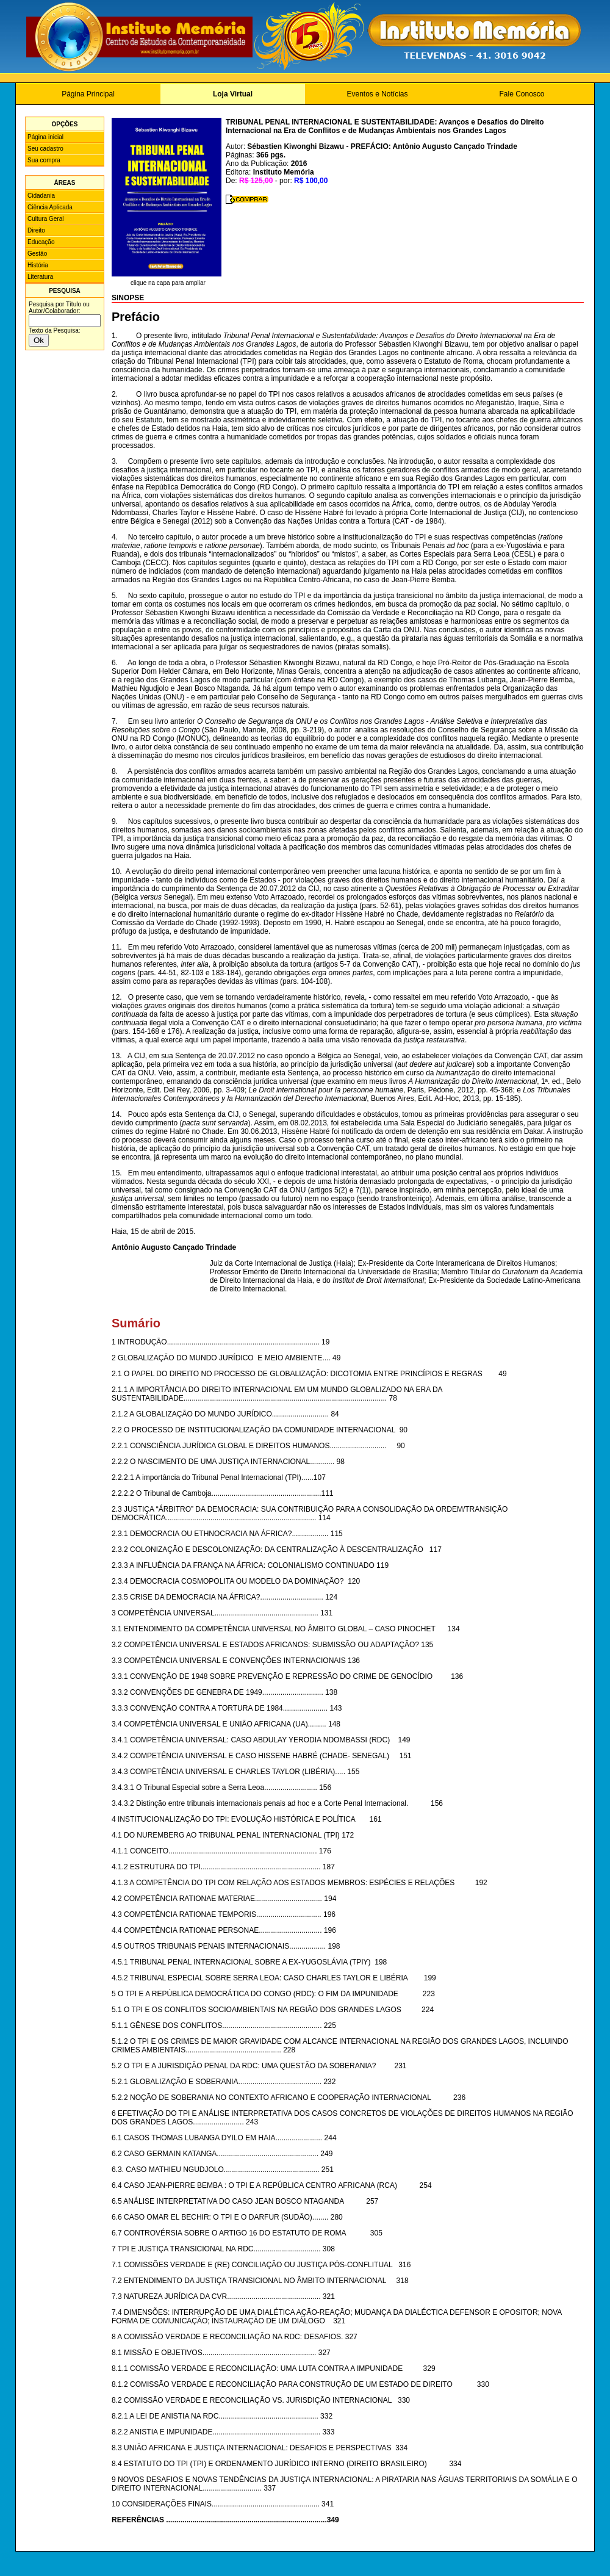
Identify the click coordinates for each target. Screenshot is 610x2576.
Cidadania (41, 195)
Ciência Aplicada (50, 207)
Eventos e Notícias (376, 94)
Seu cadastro (45, 148)
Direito (36, 230)
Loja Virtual (233, 94)
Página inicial (45, 137)
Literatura (40, 276)
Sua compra (43, 160)
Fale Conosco (521, 94)
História (37, 265)
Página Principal (88, 94)
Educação (40, 242)
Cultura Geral (45, 218)
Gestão (37, 253)
